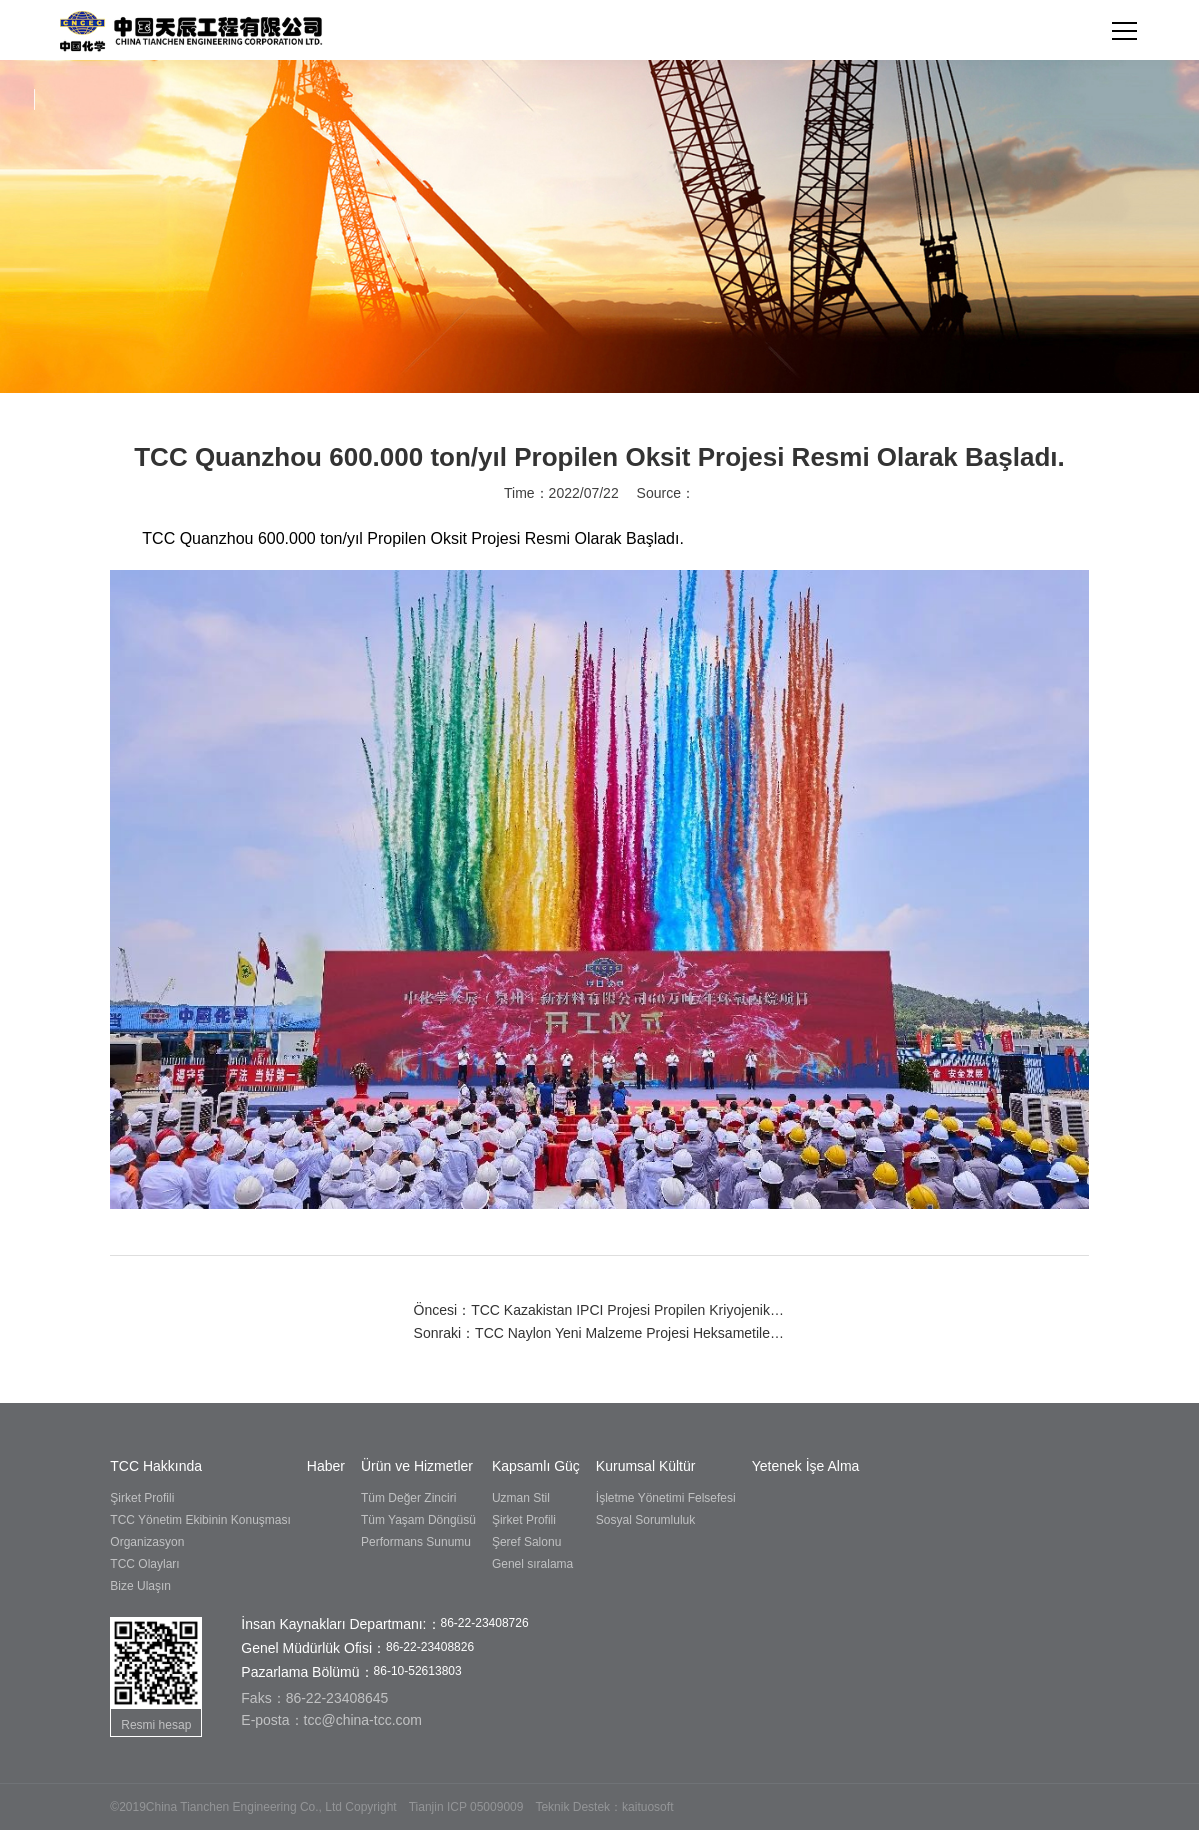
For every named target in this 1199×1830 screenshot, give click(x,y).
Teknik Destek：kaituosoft (604, 1807)
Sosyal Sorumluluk (645, 1520)
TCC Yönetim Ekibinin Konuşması (200, 1520)
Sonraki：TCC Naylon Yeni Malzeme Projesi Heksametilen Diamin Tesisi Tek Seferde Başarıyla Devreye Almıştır (600, 1333)
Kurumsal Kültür (646, 1466)
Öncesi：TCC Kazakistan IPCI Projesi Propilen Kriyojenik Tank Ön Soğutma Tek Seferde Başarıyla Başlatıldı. (600, 1310)
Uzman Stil (521, 1498)
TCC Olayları (144, 1564)
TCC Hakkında (156, 1466)
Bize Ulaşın (140, 1586)
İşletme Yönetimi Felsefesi (666, 1498)
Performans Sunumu (416, 1542)
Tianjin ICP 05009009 (466, 1807)
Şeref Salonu (526, 1542)
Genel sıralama (532, 1564)
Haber (326, 1466)
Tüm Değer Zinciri (408, 1498)
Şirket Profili (142, 1498)
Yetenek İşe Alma (806, 1466)
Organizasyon (147, 1542)
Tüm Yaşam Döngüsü (418, 1520)
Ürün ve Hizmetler (417, 1466)
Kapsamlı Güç (536, 1466)
